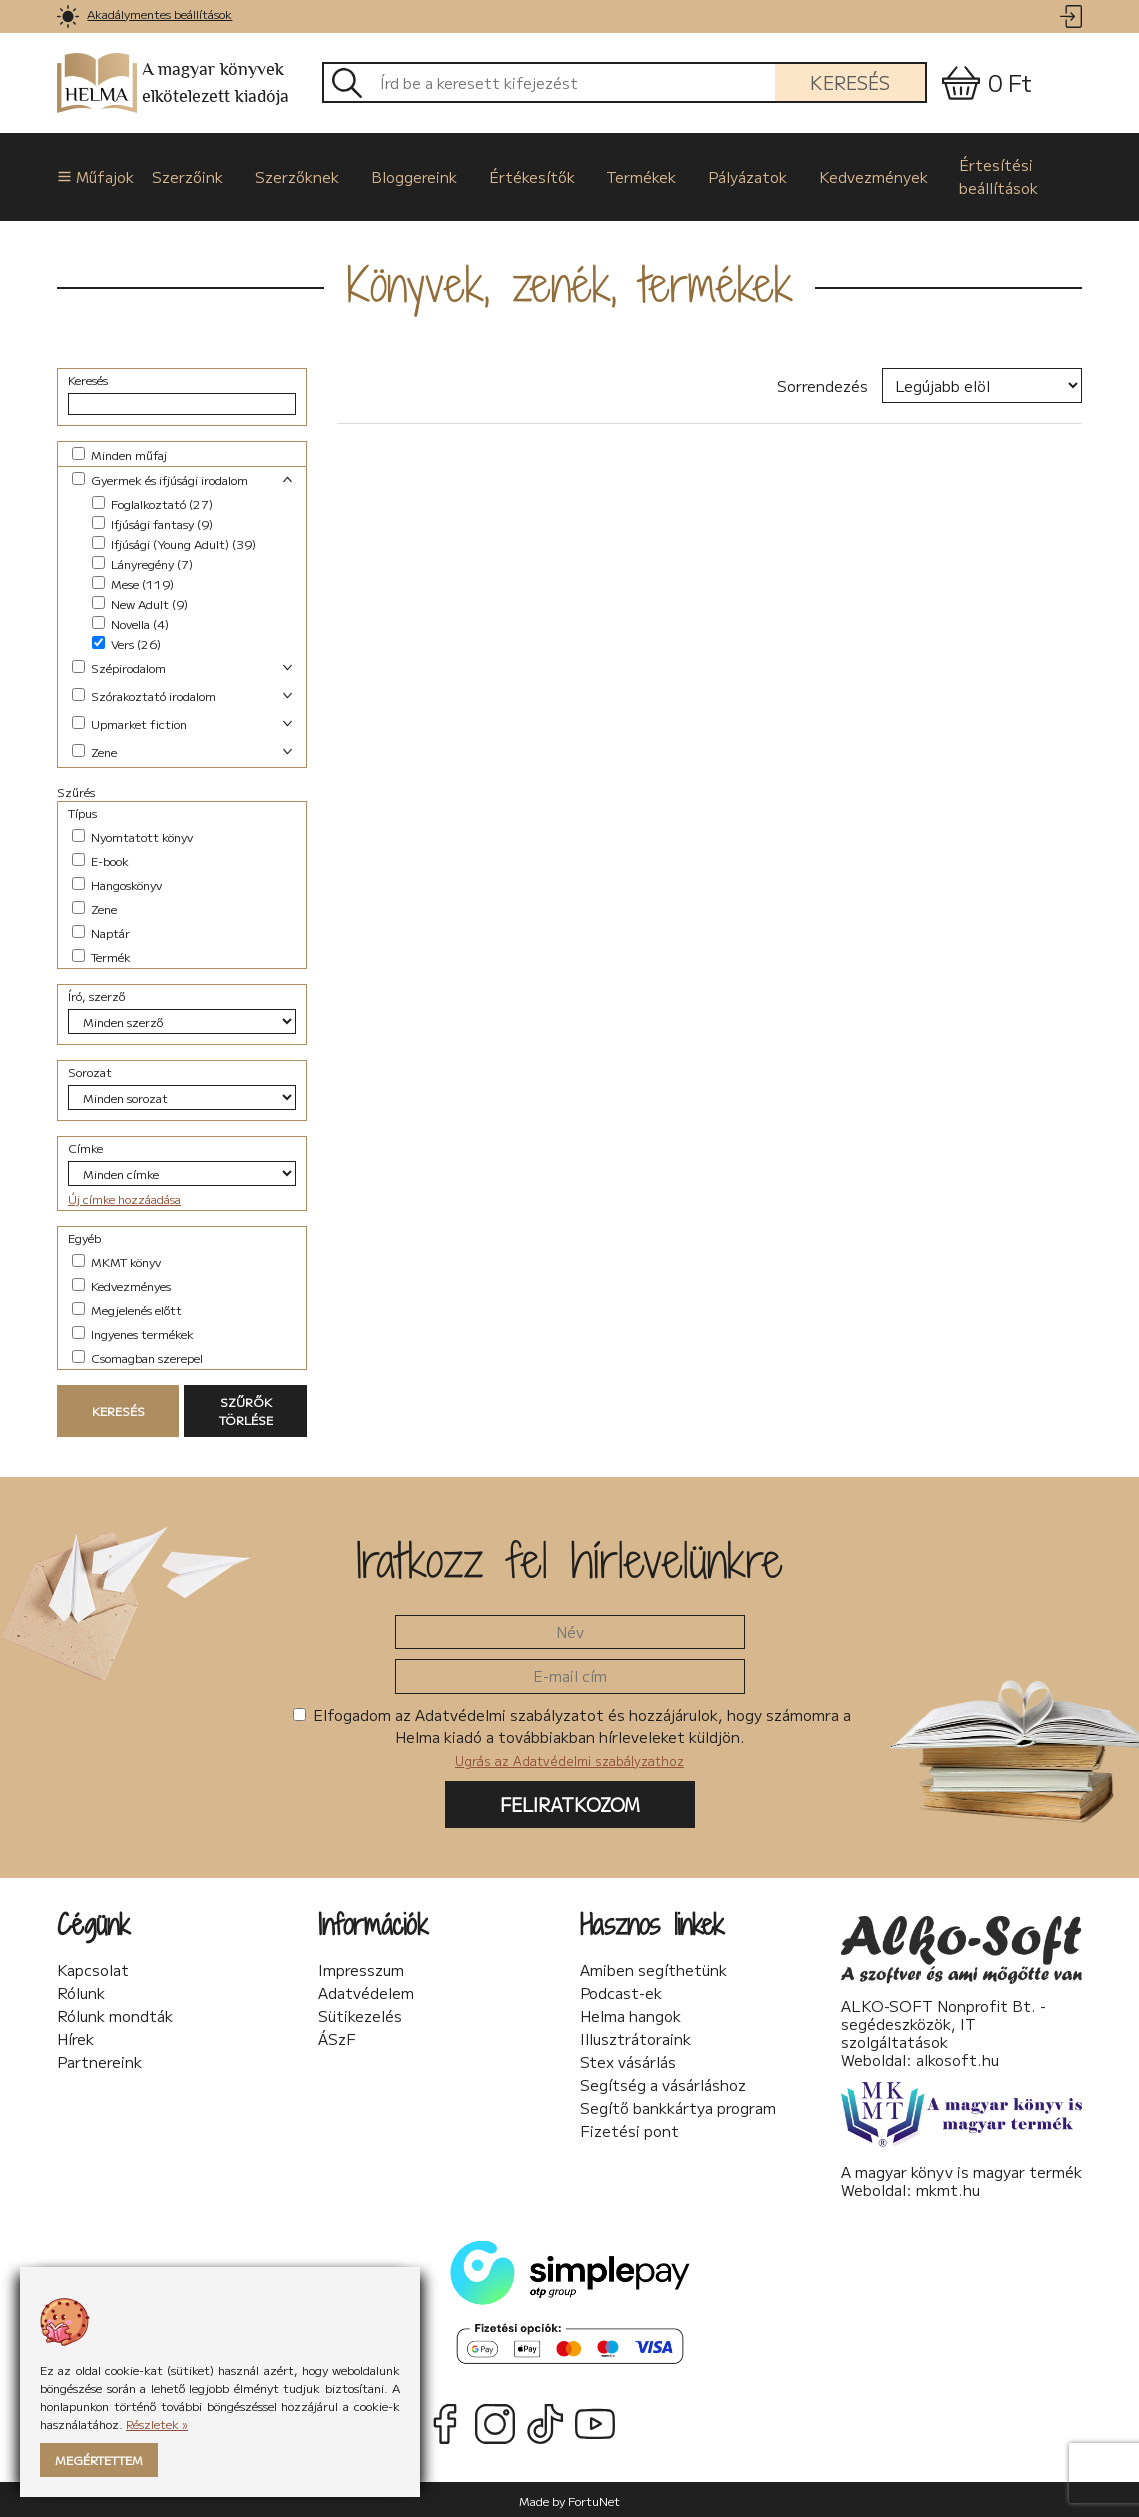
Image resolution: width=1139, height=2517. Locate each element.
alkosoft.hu (957, 2056)
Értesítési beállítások (986, 175)
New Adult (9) (140, 601)
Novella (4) (130, 621)
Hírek (75, 2036)
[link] (68, 16)
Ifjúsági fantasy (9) (152, 521)
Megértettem (99, 2459)
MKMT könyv (116, 1259)
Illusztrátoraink (635, 2036)
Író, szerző (96, 993)
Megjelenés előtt (127, 1307)
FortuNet (594, 2497)
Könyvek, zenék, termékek (570, 281)
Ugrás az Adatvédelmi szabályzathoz (569, 1757)
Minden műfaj (119, 452)
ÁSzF (337, 2036)
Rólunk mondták (115, 2013)
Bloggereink (410, 174)
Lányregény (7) (142, 561)
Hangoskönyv (117, 882)
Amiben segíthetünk (653, 1967)
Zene (94, 749)
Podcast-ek (621, 1990)
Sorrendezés (822, 383)
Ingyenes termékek (133, 1331)
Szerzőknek (295, 174)
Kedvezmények (862, 174)
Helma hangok (630, 2013)
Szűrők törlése (246, 1408)
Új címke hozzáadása (124, 1196)
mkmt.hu (948, 2186)
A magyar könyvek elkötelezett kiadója (173, 83)
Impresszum (361, 1967)
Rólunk (81, 1990)
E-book (100, 858)
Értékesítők (526, 174)
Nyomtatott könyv (132, 834)
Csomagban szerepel (137, 1355)
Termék (101, 954)
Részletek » (157, 2423)
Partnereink (99, 2059)
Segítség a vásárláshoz (663, 2082)
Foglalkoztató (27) (152, 501)
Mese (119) (133, 581)
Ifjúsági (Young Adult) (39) (174, 541)
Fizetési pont (629, 2128)
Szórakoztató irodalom (144, 693)
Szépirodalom (119, 665)
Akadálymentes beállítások (159, 13)
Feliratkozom (570, 1802)
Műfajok (89, 174)
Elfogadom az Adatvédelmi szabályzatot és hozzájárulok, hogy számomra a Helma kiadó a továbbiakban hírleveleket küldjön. (572, 1734)
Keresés (850, 82)
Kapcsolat (93, 1967)
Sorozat (90, 1069)
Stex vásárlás (628, 2059)
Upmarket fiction (129, 721)
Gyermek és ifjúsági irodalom (160, 477)
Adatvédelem (366, 1990)
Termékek (634, 174)
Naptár (101, 930)
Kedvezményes (121, 1283)
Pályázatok (738, 174)
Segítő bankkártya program (678, 2105)
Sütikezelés (360, 2013)
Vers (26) (126, 641)
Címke (85, 1145)
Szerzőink (187, 174)
